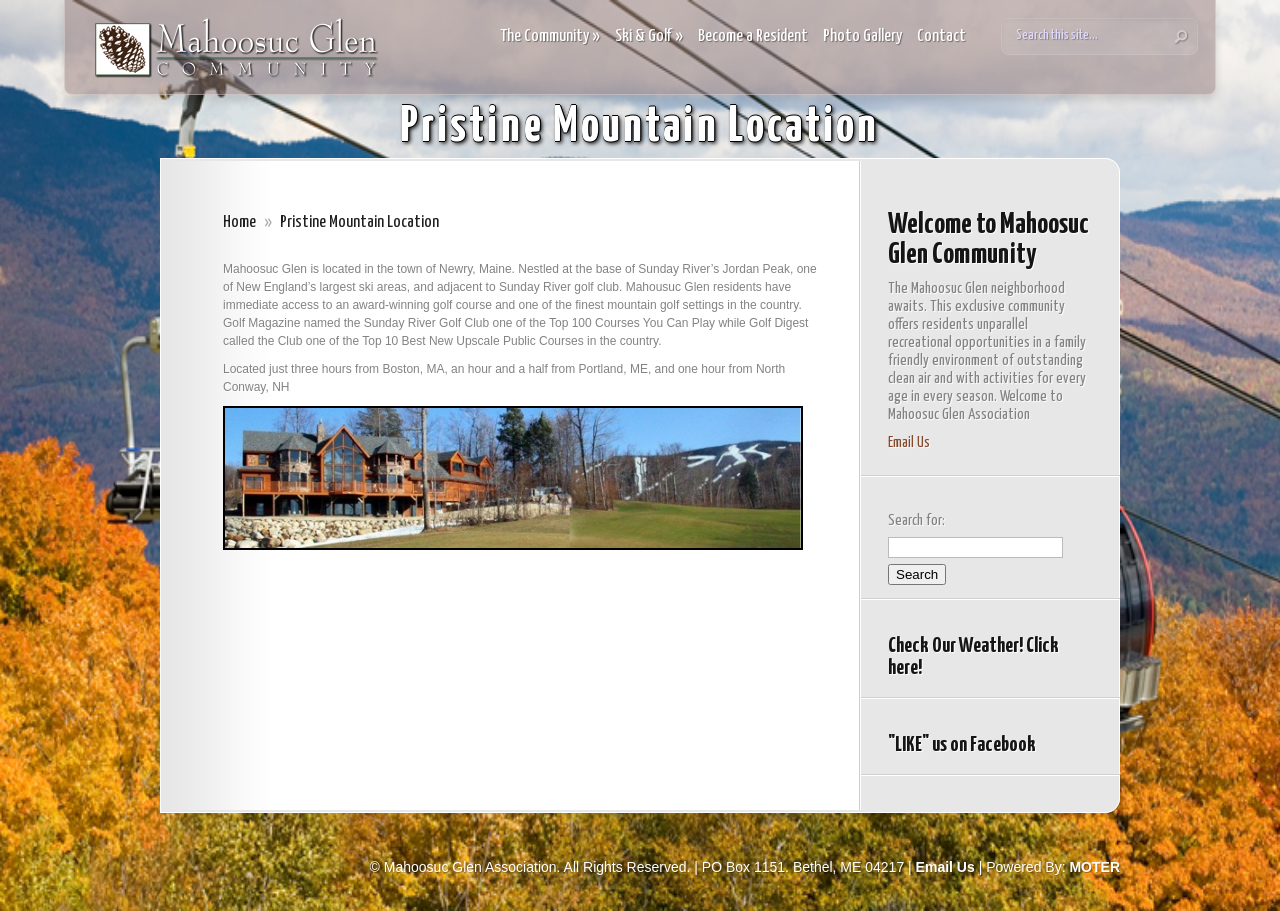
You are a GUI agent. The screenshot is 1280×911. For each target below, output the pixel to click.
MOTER (1094, 867)
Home (239, 222)
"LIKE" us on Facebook (962, 745)
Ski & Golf (649, 36)
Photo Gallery (862, 36)
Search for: (916, 520)
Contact (941, 36)
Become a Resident (753, 36)
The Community (550, 36)
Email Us (909, 442)
